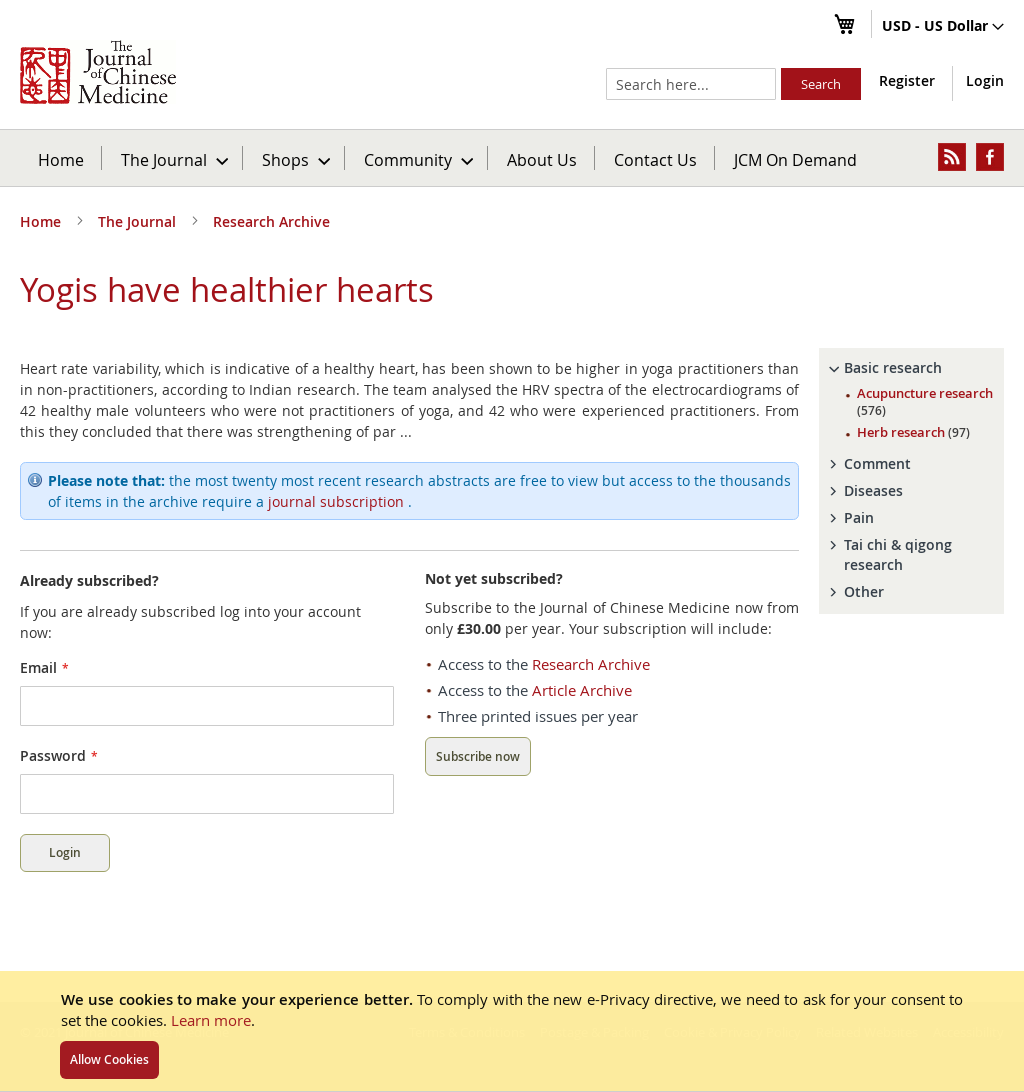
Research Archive (271, 221)
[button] (943, 27)
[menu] (512, 158)
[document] (512, 1031)
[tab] (911, 368)
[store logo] (98, 72)
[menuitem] (173, 158)
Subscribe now (478, 756)
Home (61, 159)
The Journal (139, 221)
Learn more (211, 1020)
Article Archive (582, 690)
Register (907, 80)
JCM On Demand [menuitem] (795, 159)
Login (985, 80)
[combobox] (691, 84)
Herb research (913, 432)
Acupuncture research (925, 401)
